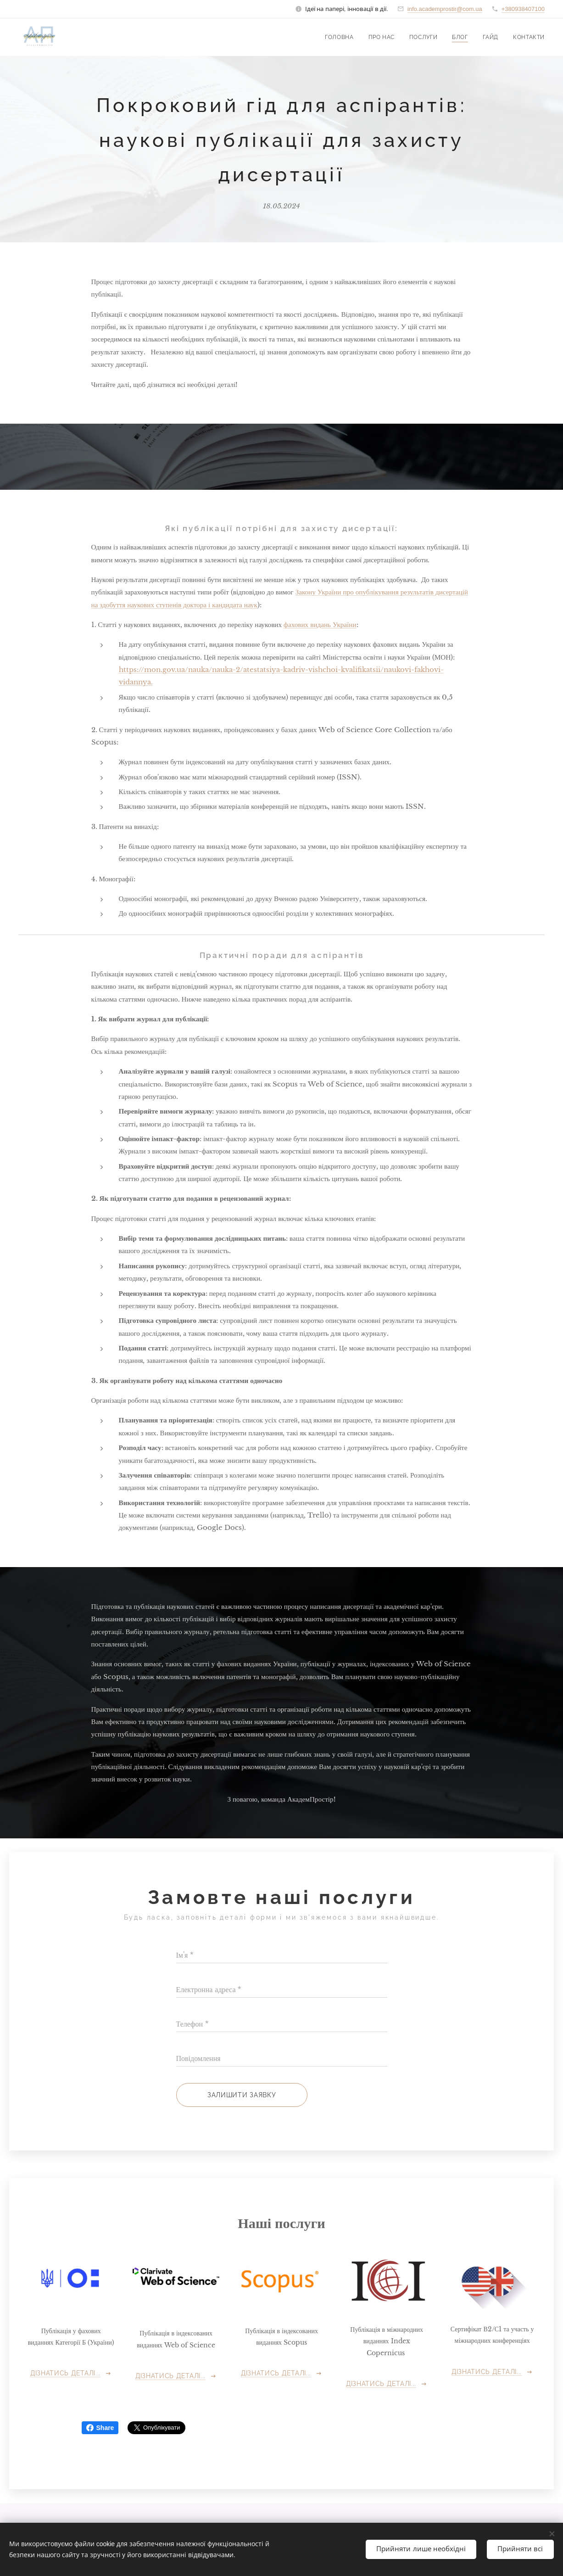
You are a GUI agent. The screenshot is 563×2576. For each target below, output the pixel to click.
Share (100, 2427)
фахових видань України (320, 624)
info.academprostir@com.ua (444, 9)
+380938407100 (523, 9)
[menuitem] (340, 37)
